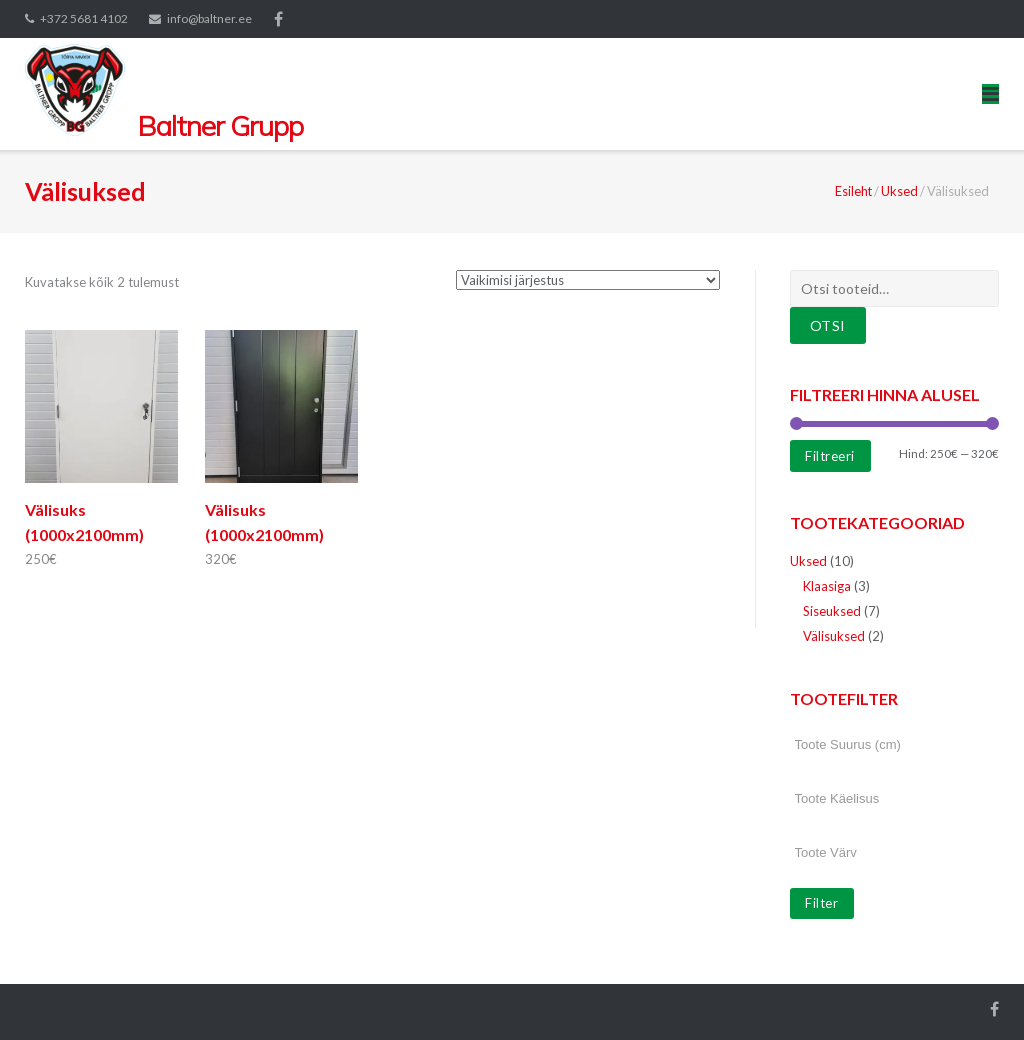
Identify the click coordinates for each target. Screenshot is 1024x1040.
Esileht (853, 191)
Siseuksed (832, 611)
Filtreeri (830, 456)
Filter (821, 903)
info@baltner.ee (209, 18)
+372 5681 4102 (84, 18)
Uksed (899, 191)
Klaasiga (827, 586)
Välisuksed (834, 636)
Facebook (278, 19)
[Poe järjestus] (588, 280)
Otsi (828, 325)
